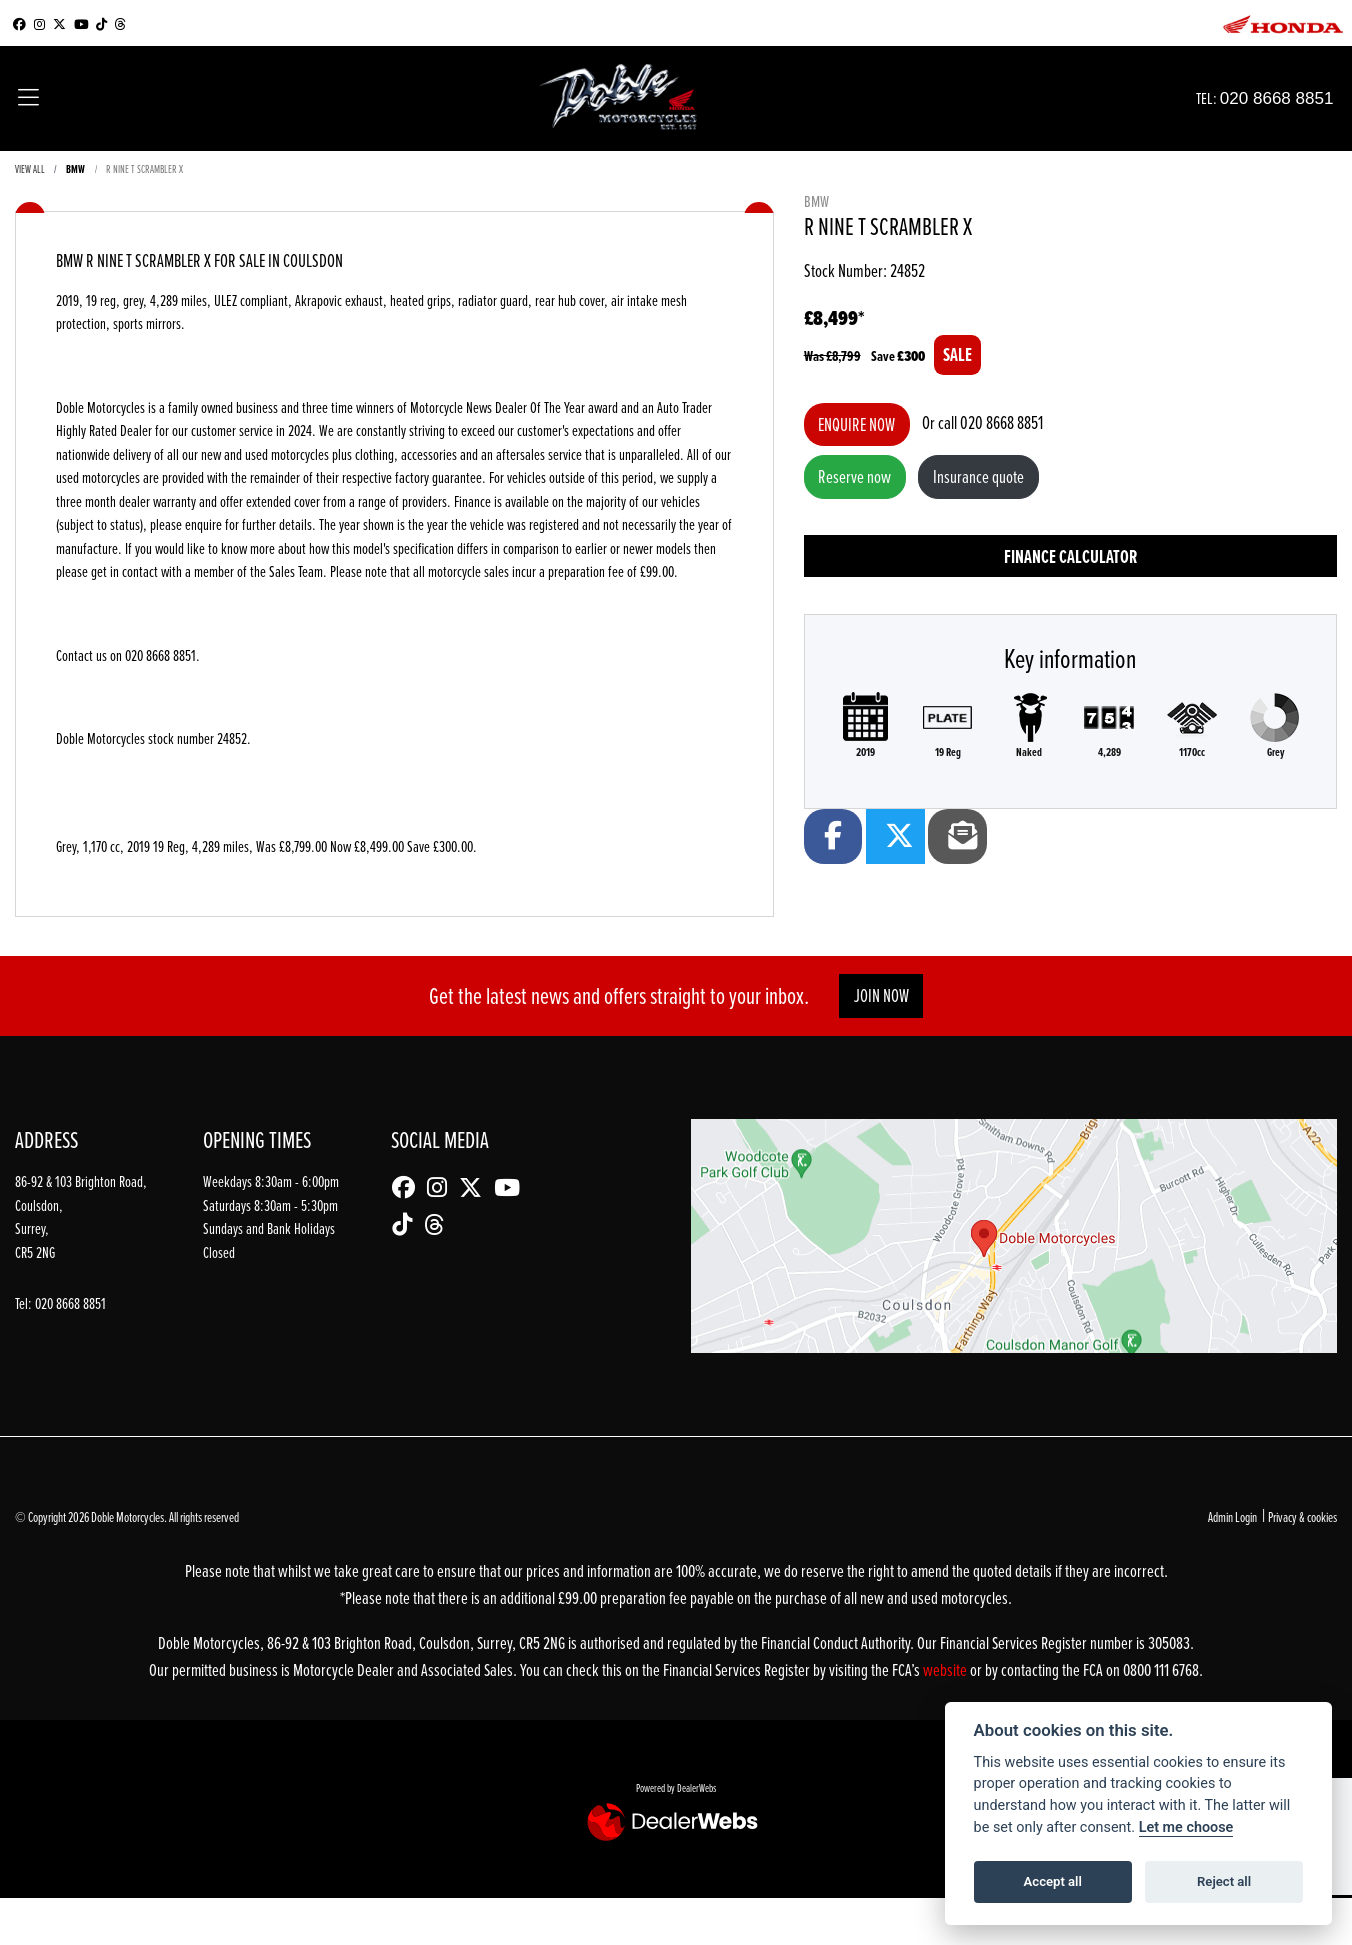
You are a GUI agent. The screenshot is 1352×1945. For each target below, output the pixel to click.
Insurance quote (978, 476)
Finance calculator (1070, 556)
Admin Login (1232, 1516)
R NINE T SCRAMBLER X (144, 168)
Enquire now (856, 424)
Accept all (1053, 1881)
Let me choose (1186, 1827)
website (946, 1669)
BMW (75, 169)
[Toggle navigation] (28, 99)
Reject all (1224, 1881)
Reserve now (854, 476)
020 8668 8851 (1296, 97)
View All (30, 168)
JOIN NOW (881, 995)
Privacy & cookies (1302, 1516)
